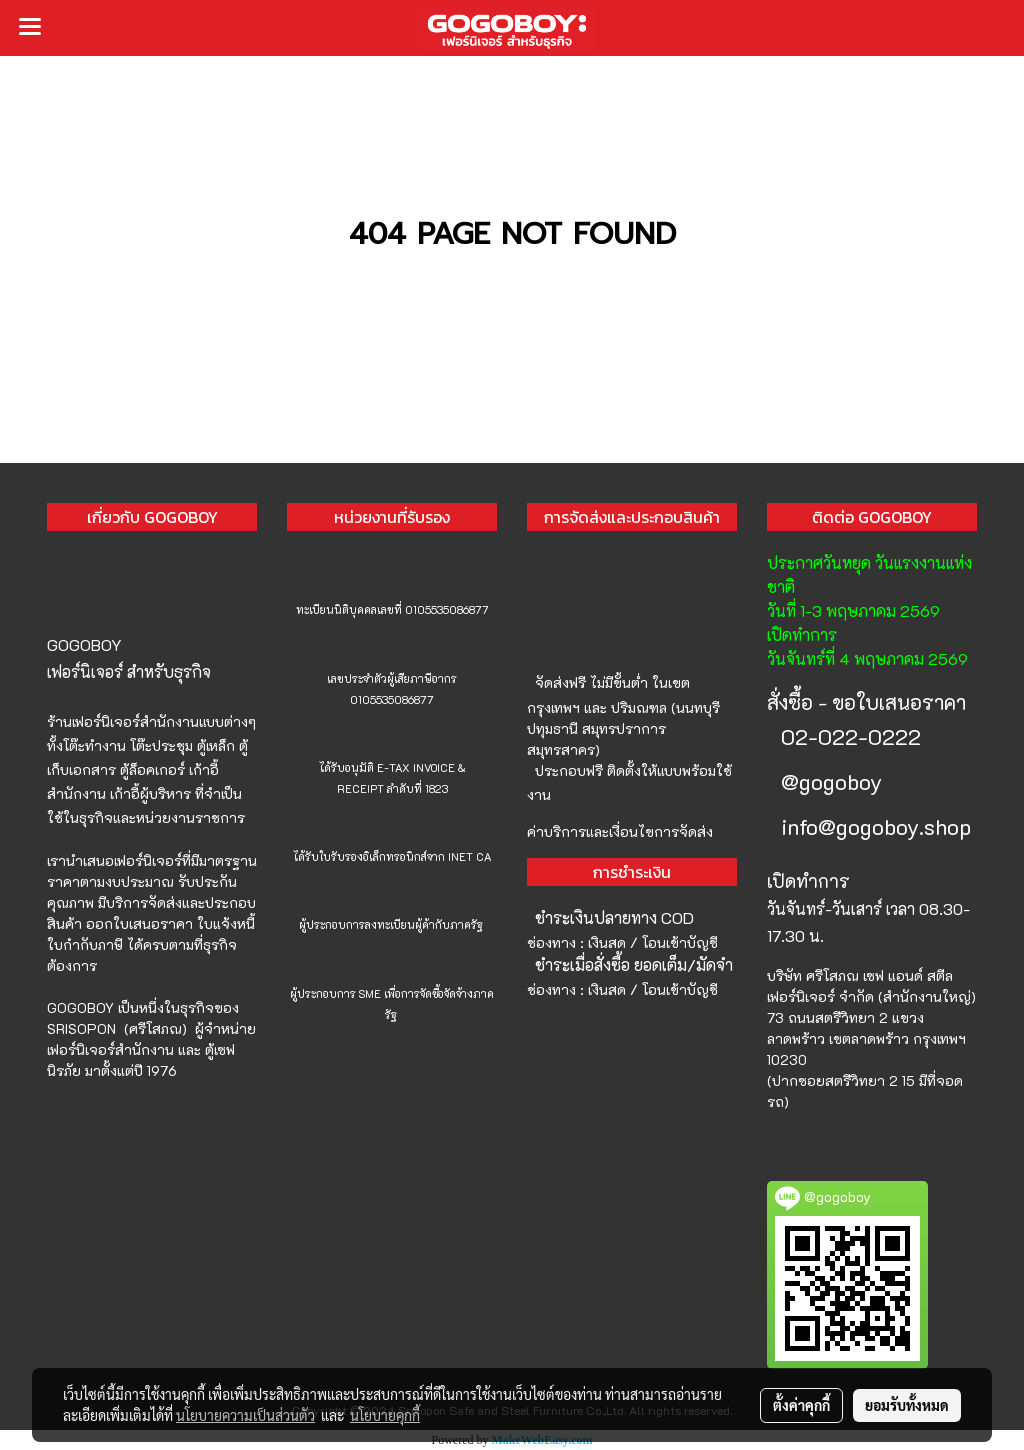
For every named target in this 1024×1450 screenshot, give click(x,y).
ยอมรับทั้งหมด (907, 1405)
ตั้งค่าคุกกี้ (801, 1405)
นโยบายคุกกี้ (385, 1415)
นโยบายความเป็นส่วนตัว (245, 1415)
